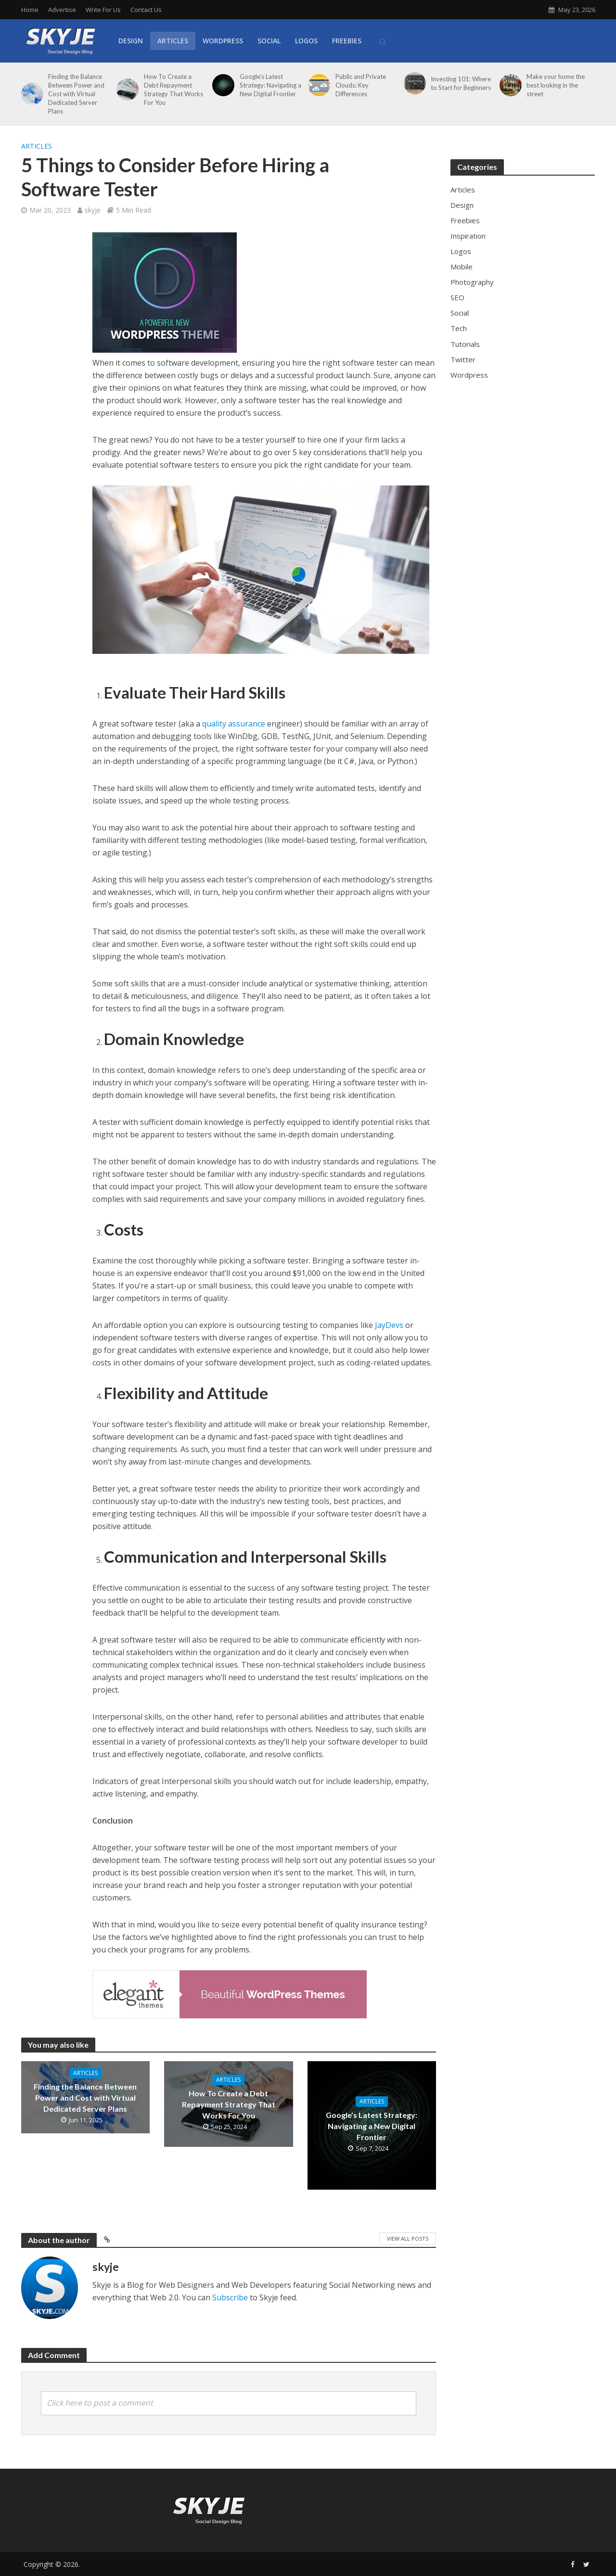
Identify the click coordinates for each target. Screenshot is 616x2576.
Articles (172, 40)
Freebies (346, 40)
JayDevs (389, 1325)
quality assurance (233, 723)
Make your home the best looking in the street (555, 85)
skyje (93, 210)
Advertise (62, 9)
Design (130, 40)
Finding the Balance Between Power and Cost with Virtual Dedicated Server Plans (76, 94)
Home (29, 9)
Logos (306, 40)
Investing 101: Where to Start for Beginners (461, 83)
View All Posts (407, 2238)
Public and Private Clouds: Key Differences (360, 85)
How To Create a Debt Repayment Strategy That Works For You (173, 89)
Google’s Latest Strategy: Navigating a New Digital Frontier (270, 85)
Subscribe (230, 2297)
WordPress (223, 40)
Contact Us (146, 9)
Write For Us (103, 9)
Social (269, 40)
